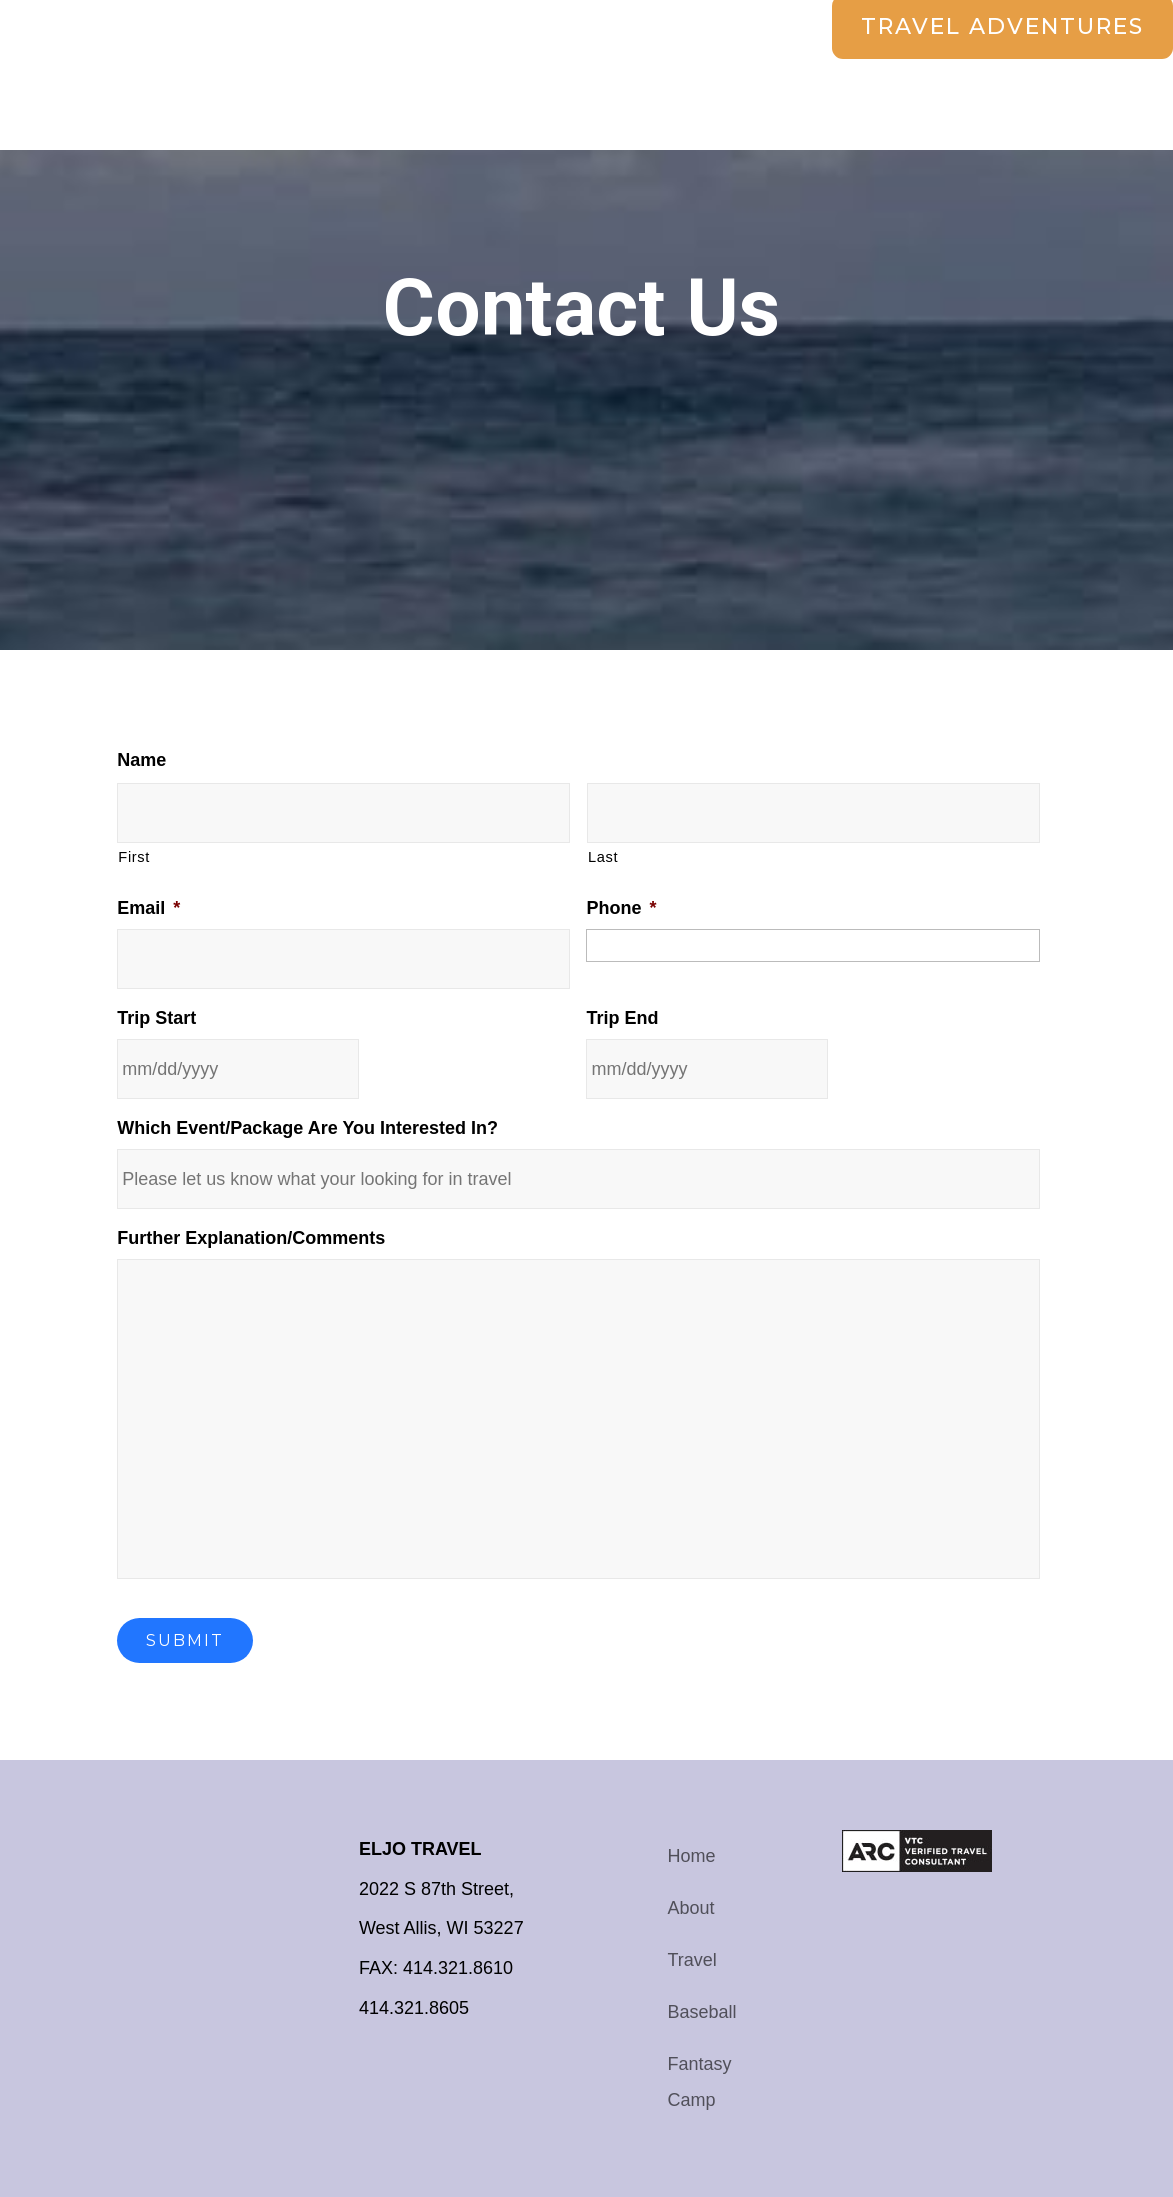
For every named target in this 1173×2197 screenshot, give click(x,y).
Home (692, 1856)
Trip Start (156, 1018)
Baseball (702, 2012)
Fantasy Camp (700, 2082)
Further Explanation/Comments (251, 1238)
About (691, 1908)
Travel (692, 1960)
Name (141, 760)
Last (603, 857)
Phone (621, 908)
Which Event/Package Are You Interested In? (307, 1128)
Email (148, 908)
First (134, 857)
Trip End (622, 1018)
